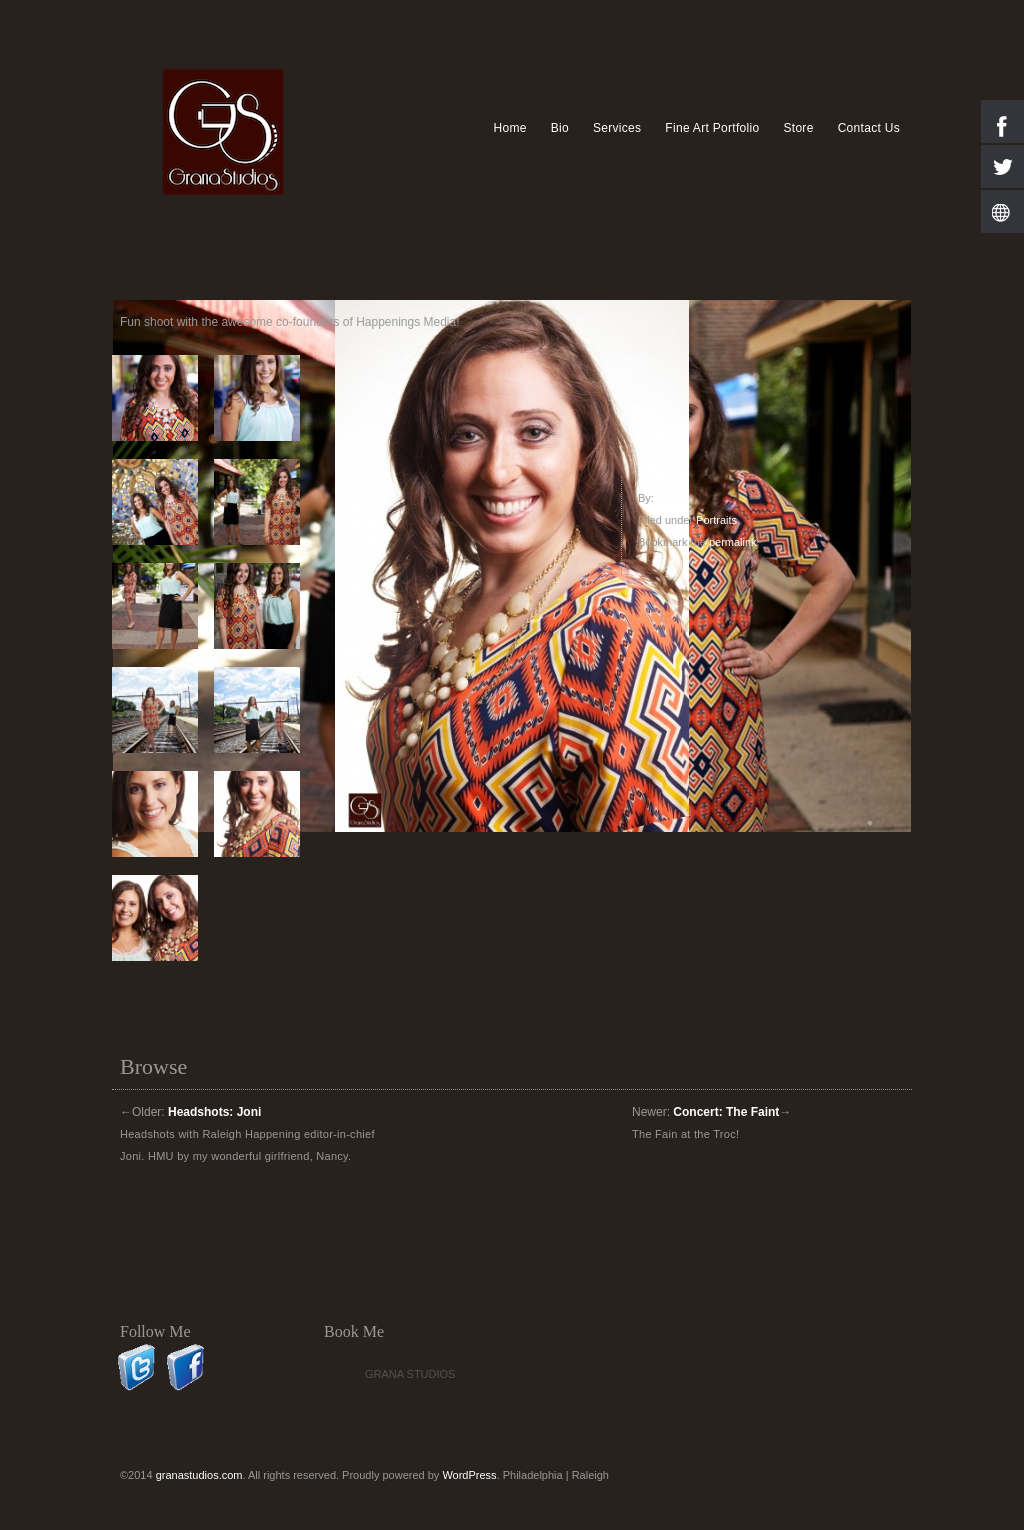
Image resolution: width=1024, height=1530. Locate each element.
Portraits (716, 520)
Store (798, 128)
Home (509, 128)
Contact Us (869, 128)
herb (668, 498)
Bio (560, 128)
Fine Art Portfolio (712, 128)
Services (617, 128)
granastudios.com (199, 1475)
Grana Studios (410, 1374)
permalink (733, 542)
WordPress (469, 1475)
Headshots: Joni (214, 1112)
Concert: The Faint (726, 1112)
